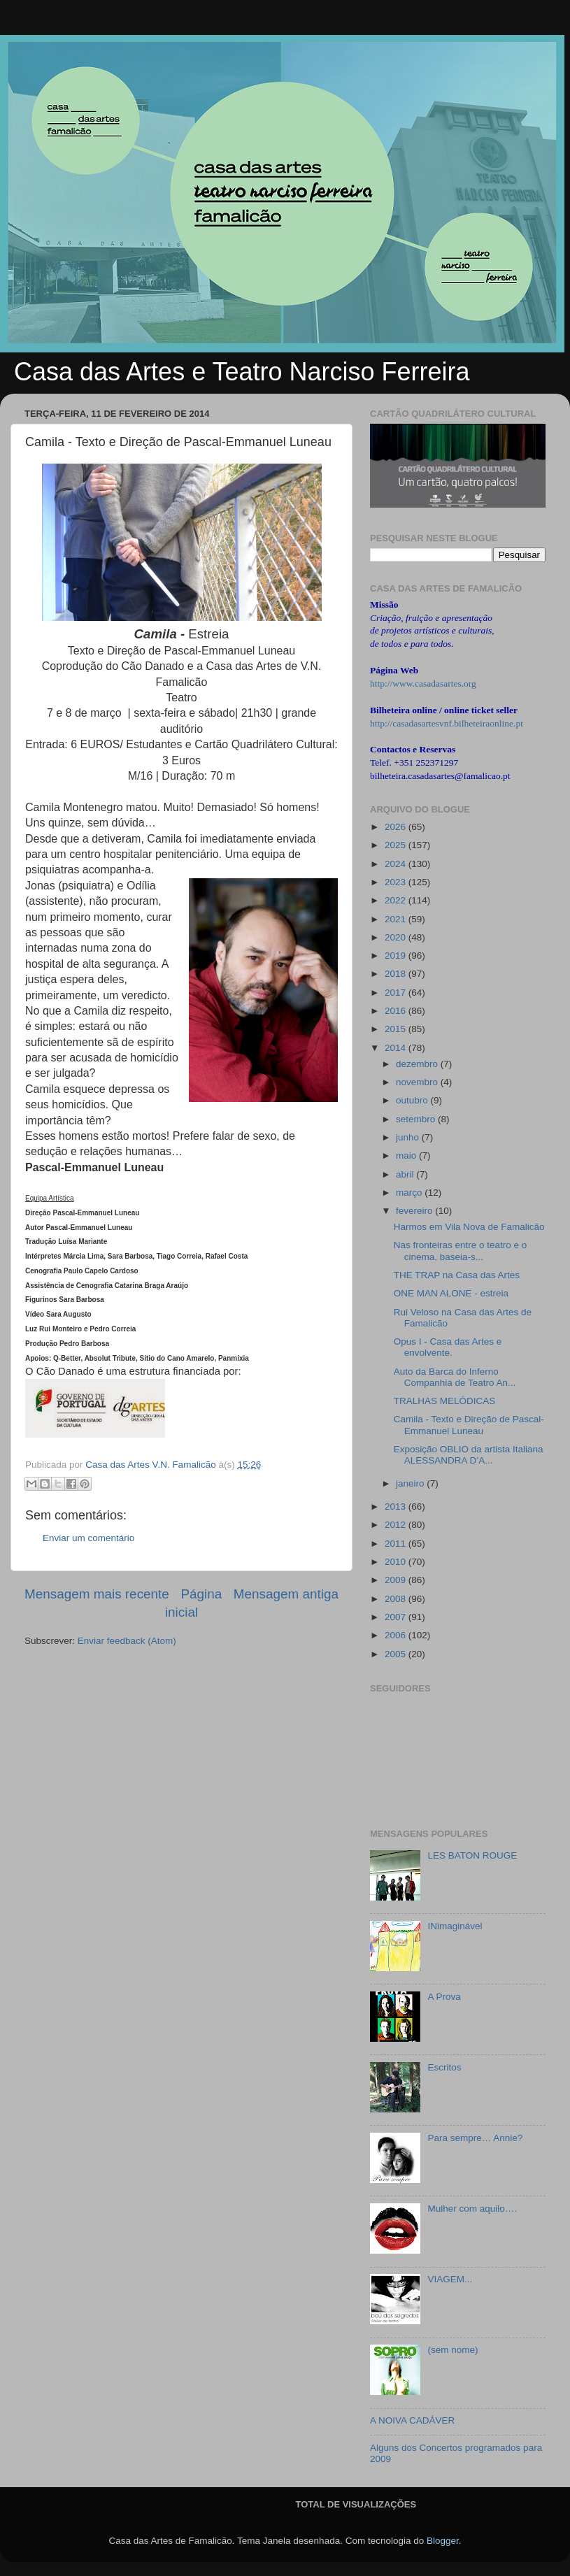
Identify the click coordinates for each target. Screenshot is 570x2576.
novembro (418, 1082)
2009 (396, 1580)
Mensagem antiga (286, 1594)
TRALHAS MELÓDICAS (445, 1401)
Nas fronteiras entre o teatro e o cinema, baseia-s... (460, 1250)
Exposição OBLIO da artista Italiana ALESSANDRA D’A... (468, 1455)
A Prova (443, 1996)
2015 (396, 1029)
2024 (396, 864)
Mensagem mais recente (96, 1594)
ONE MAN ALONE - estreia (451, 1293)
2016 (396, 1011)
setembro (417, 1119)
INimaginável (454, 1926)
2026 (396, 827)
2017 (396, 992)
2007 (396, 1617)
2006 (396, 1635)
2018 (396, 973)
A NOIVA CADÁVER (412, 2420)
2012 (396, 1524)
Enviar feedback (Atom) (127, 1641)
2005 (396, 1654)
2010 (396, 1562)
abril (406, 1174)
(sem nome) (452, 2350)
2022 (396, 900)
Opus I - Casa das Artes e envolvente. (448, 1347)
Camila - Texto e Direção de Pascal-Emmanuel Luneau (469, 1425)
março (410, 1192)
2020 (396, 937)
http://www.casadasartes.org (423, 683)
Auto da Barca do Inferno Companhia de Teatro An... (455, 1377)
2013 (396, 1506)
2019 (396, 955)
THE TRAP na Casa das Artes (457, 1275)
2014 (396, 1048)
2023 (396, 882)
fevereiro (415, 1210)
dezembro (418, 1064)
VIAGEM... (449, 2279)
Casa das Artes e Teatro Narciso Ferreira (242, 371)
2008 (396, 1599)
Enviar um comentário (88, 1538)
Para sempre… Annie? (474, 2138)
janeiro (411, 1483)
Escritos (444, 2067)
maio (407, 1155)
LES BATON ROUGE (472, 1855)
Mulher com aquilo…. (472, 2208)
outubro (413, 1100)
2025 (396, 845)
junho (409, 1137)
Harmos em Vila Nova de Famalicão (469, 1227)
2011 (396, 1543)
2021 (396, 919)
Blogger (443, 2540)
